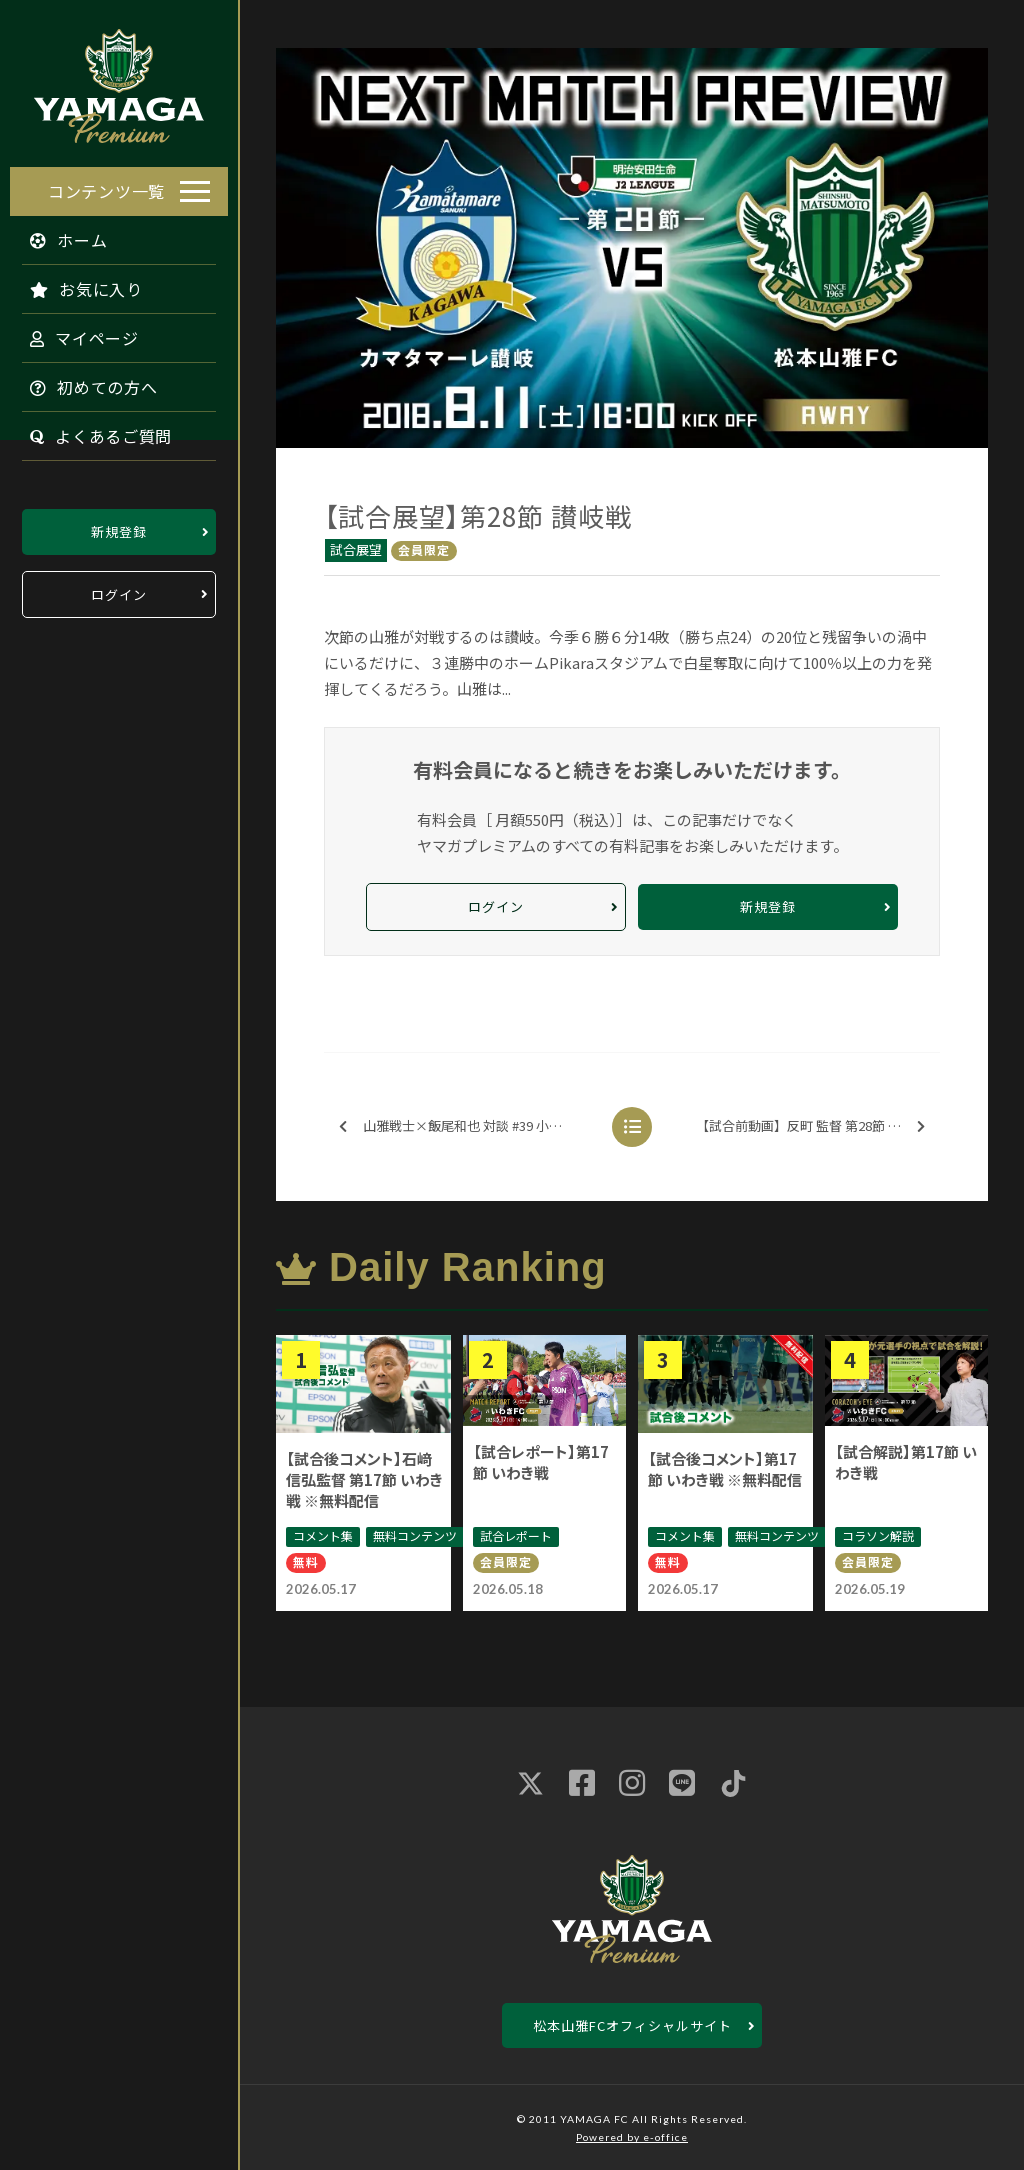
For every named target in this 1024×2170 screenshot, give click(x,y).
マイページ (74, 333)
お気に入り (76, 284)
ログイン (119, 589)
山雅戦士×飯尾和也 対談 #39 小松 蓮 (458, 1126)
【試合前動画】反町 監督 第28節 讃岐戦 (811, 1126)
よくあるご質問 (91, 431)
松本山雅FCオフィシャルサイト (632, 2025)
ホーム (59, 235)
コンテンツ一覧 (106, 186)
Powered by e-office (632, 2137)
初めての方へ (84, 382)
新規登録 (119, 526)
